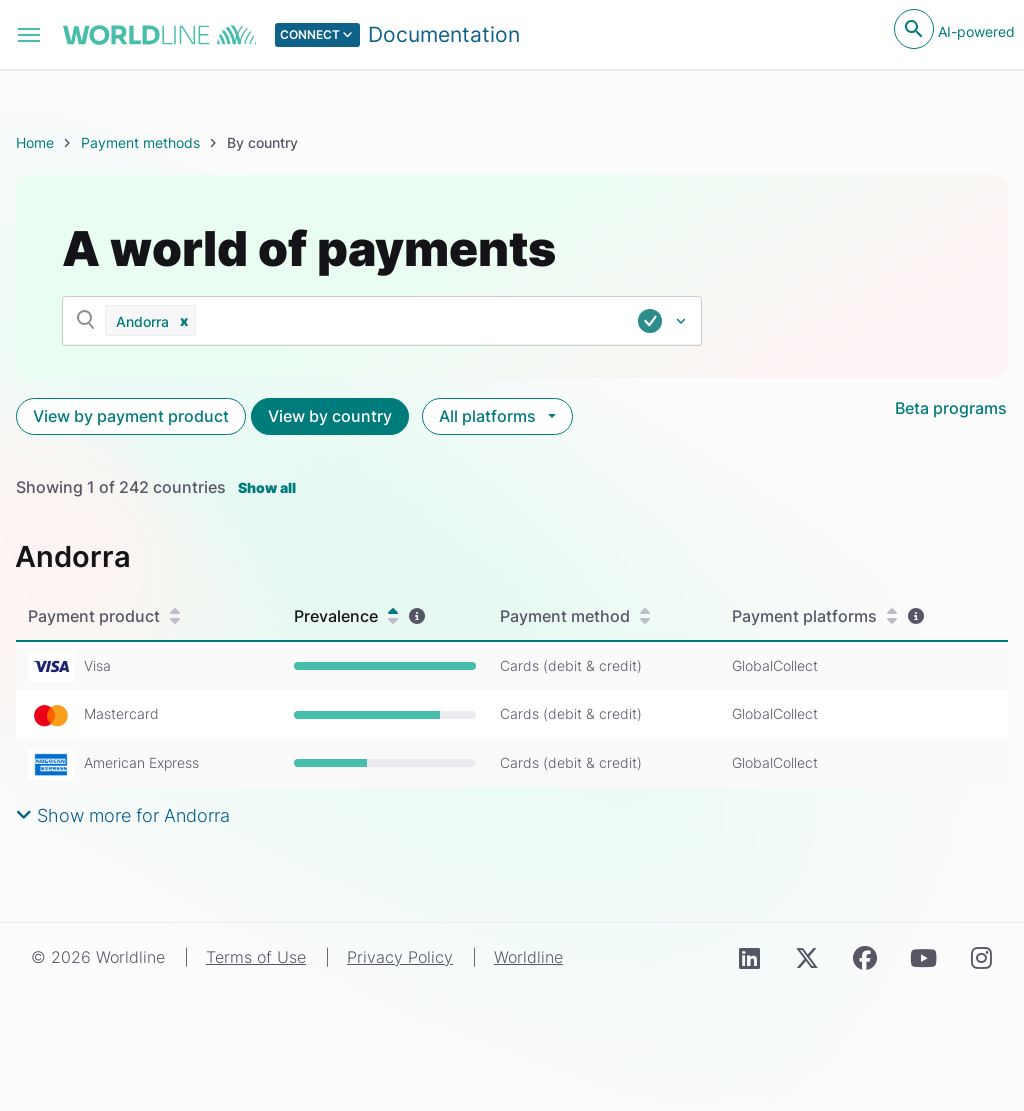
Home (35, 142)
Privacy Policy (400, 957)
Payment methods (140, 142)
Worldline (528, 957)
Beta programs (951, 408)
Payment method (575, 616)
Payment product (104, 616)
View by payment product (131, 416)
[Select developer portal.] (398, 35)
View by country (330, 416)
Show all (267, 487)
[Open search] (914, 29)
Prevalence (346, 616)
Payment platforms (814, 616)
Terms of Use (256, 957)
